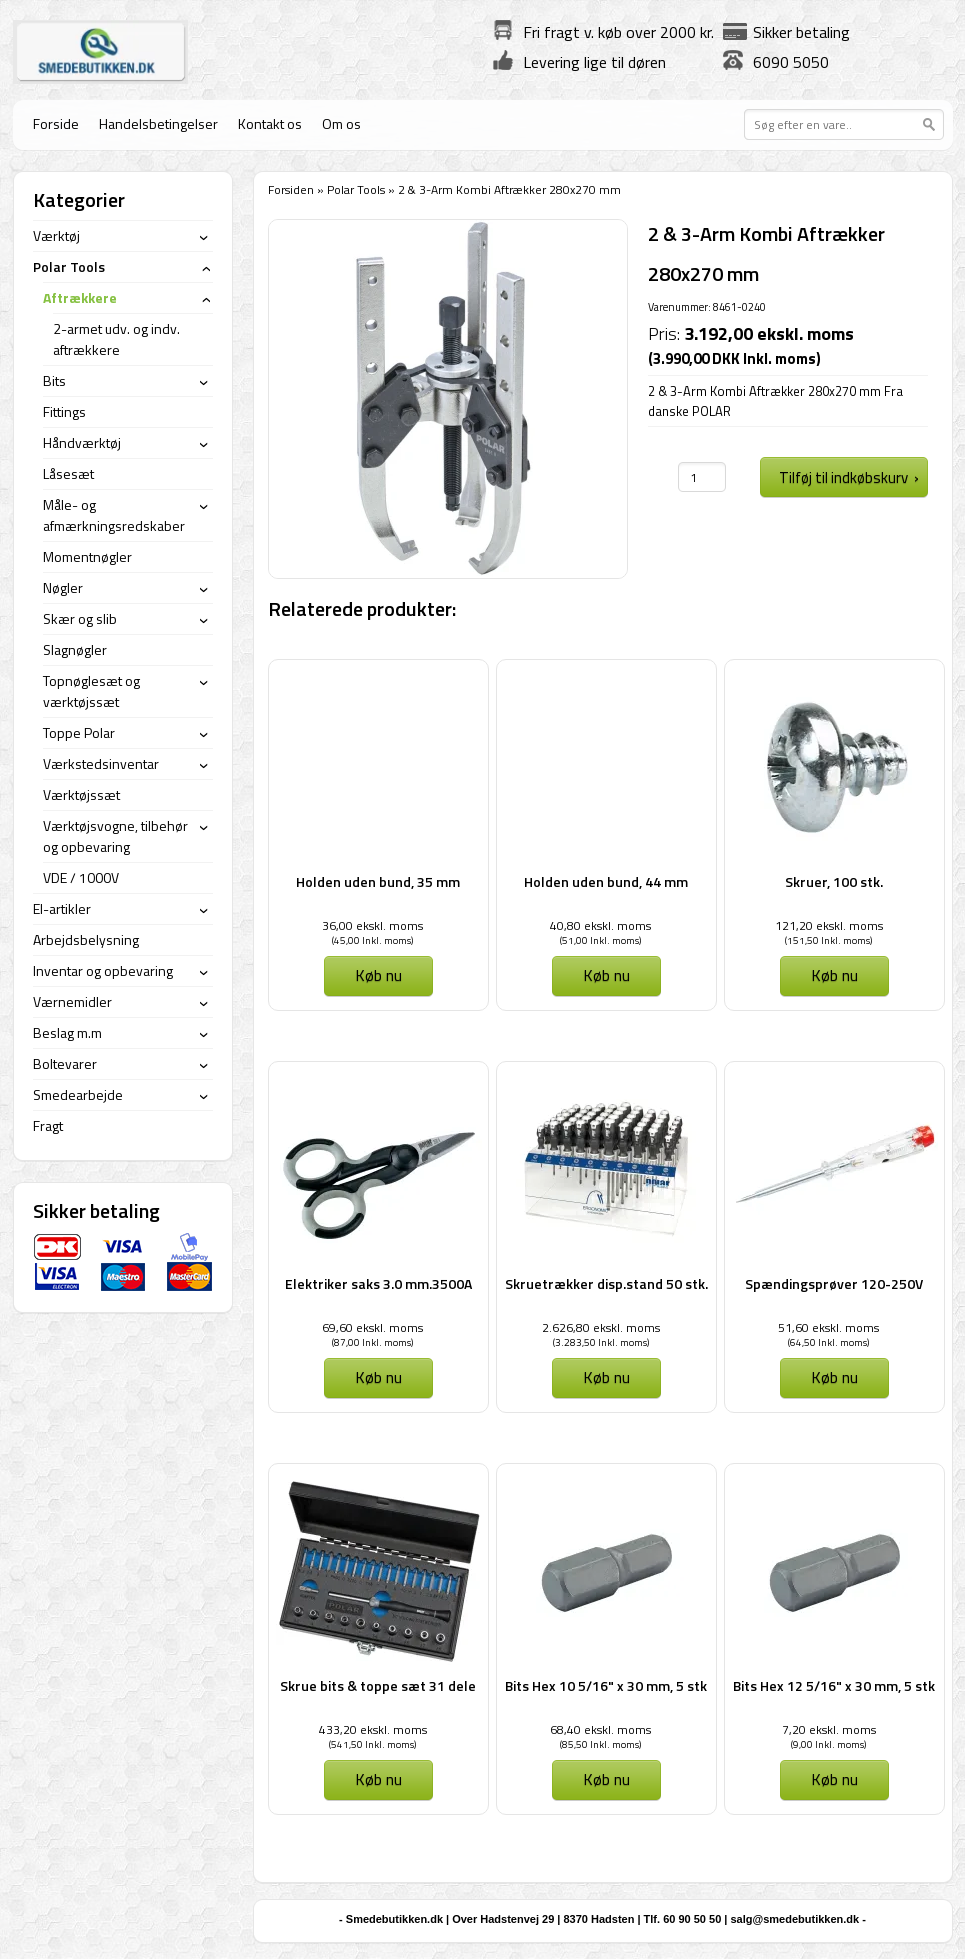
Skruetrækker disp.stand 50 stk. (606, 1283)
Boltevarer (65, 1063)
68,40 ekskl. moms (600, 1729)
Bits (54, 380)
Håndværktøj (82, 442)
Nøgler (63, 587)
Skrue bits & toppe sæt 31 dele (378, 1685)
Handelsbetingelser (158, 123)
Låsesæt (68, 473)
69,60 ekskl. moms (372, 1327)
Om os (341, 123)
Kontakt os (270, 123)
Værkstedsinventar (101, 763)
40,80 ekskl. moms (600, 925)
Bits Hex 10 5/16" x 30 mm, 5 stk (606, 1685)
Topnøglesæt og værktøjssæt (91, 691)
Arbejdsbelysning (86, 939)
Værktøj (56, 235)
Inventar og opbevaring (103, 970)
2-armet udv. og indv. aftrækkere (116, 339)
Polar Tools (356, 189)
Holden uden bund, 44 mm (606, 881)
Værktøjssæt (81, 794)
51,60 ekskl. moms (828, 1327)
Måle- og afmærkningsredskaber (114, 515)
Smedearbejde (78, 1094)
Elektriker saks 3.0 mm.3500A (378, 1283)
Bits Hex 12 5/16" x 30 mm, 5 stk (834, 1685)
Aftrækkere (80, 297)
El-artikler (62, 908)
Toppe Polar (79, 732)
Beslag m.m (67, 1032)
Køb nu (378, 975)
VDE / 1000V (81, 877)
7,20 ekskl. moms (829, 1729)
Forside (56, 123)
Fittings (64, 411)
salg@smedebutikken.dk (794, 1919)
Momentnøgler (87, 556)
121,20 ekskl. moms (829, 925)
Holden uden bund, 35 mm (378, 881)
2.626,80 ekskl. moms (601, 1327)
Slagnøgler (75, 649)
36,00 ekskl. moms (372, 925)
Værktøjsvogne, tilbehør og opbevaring (115, 836)
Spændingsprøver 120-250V (834, 1283)
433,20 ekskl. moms (373, 1729)
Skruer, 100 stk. (834, 881)
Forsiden (291, 189)
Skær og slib (80, 618)
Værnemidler (72, 1001)
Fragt (48, 1125)
